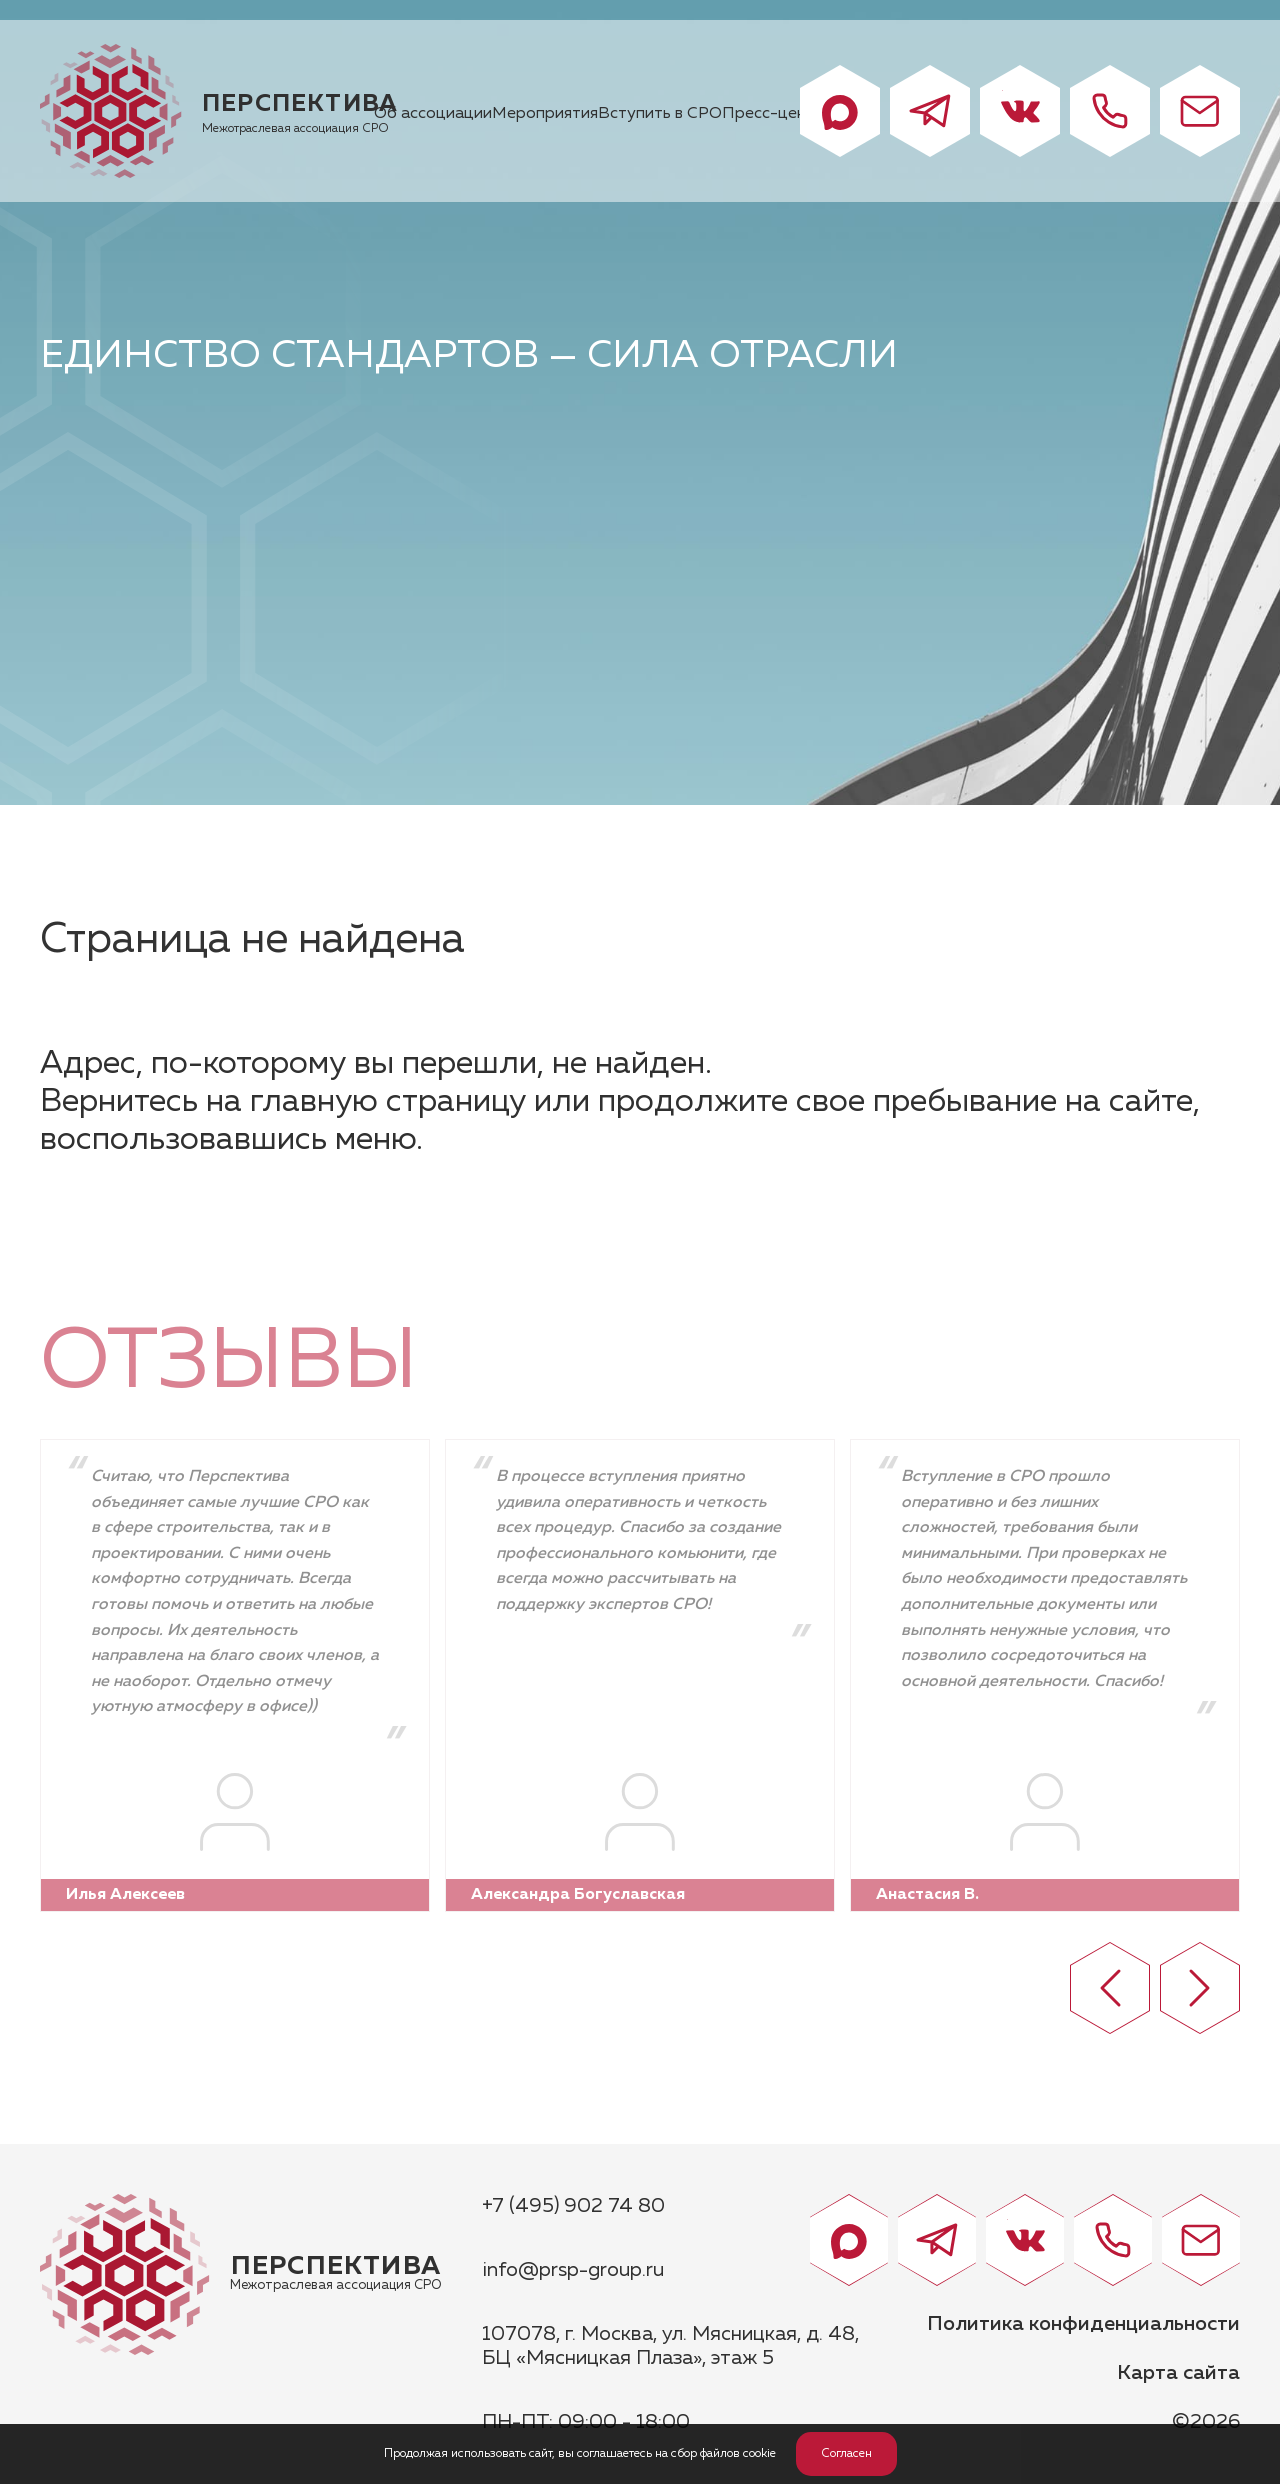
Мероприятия (545, 114)
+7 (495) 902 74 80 (573, 2206)
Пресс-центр (773, 114)
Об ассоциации (433, 114)
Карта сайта (1178, 2373)
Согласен (846, 2454)
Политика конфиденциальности (1083, 2324)
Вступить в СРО (660, 114)
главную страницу (388, 1102)
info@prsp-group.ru (573, 2270)
